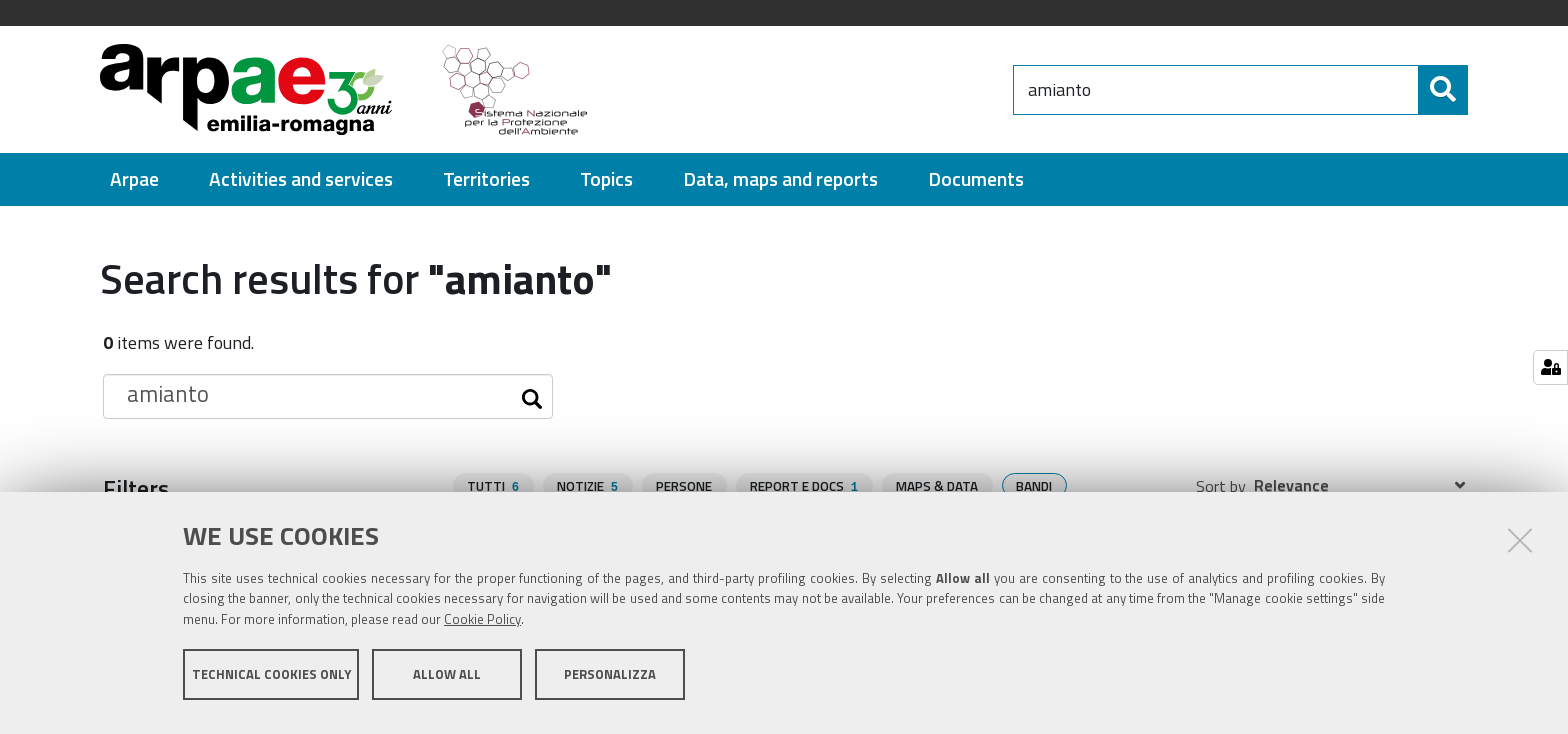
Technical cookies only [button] (271, 682)
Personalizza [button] (610, 682)
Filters (136, 488)
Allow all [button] (447, 682)
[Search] (1443, 90)
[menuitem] (134, 179)
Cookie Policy (482, 627)
